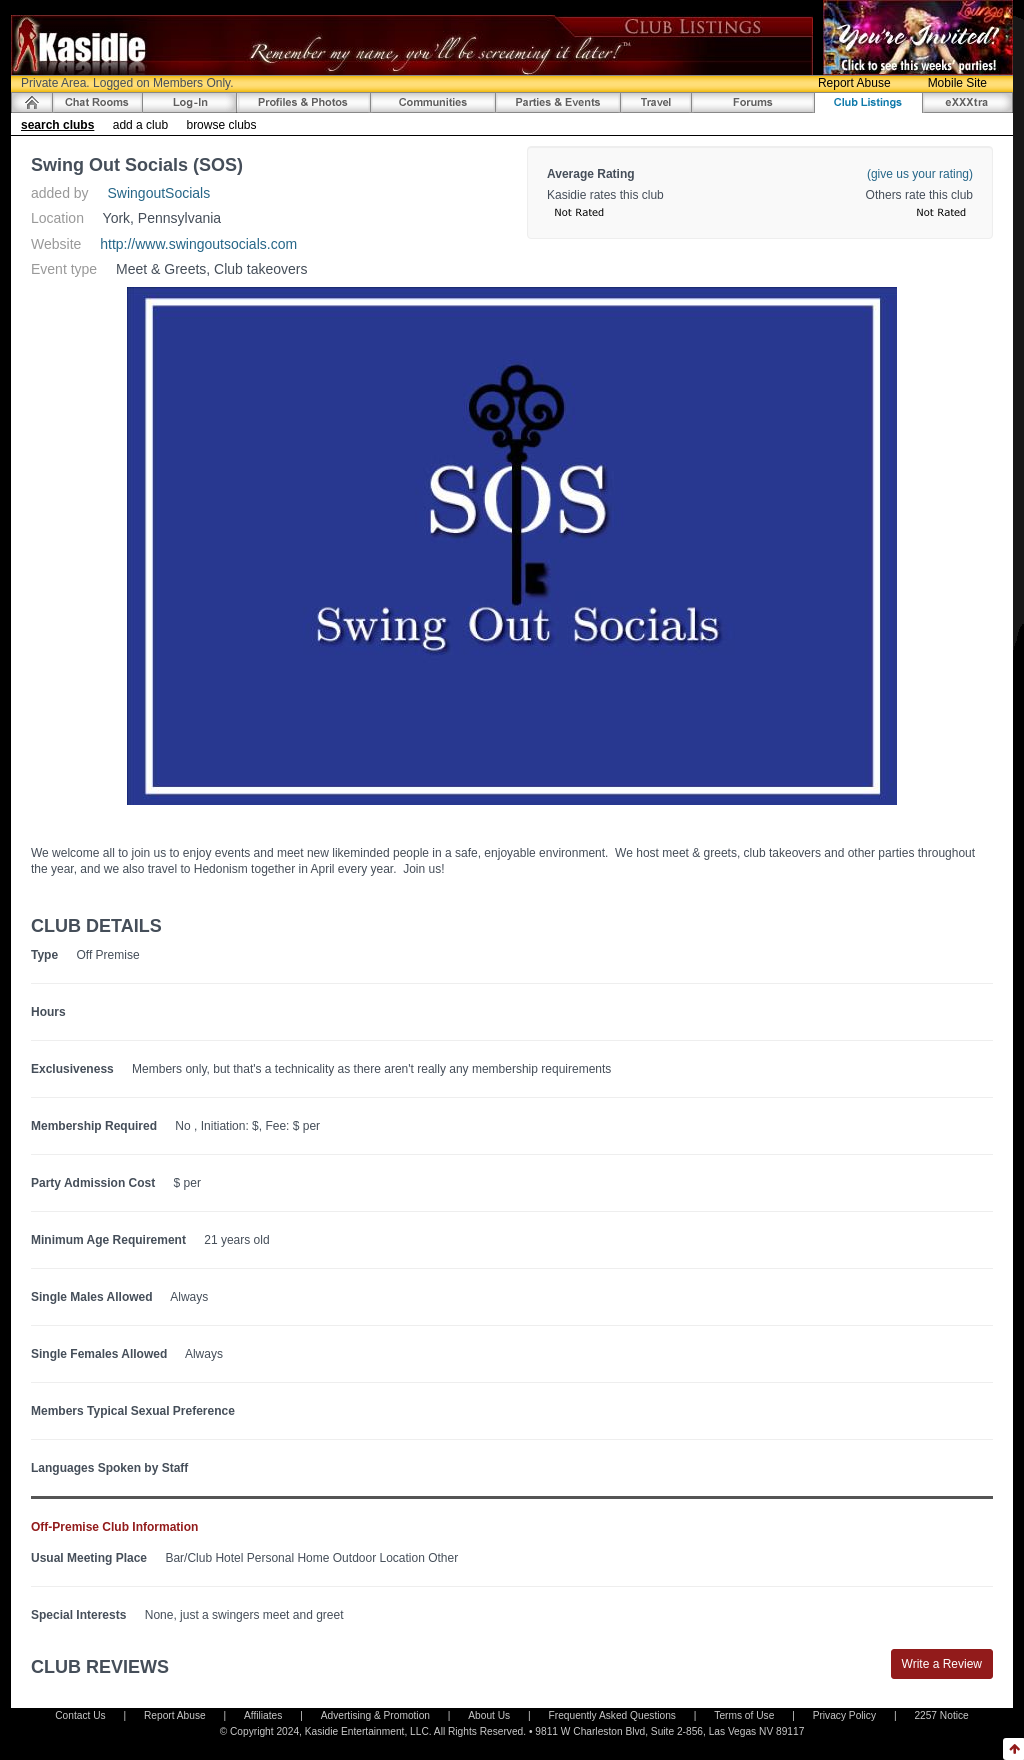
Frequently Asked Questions (612, 1715)
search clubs (57, 125)
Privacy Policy (844, 1715)
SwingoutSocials (159, 193)
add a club (140, 125)
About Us (489, 1715)
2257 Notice (941, 1715)
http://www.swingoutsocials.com (198, 244)
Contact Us (80, 1715)
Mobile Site (957, 83)
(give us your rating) (920, 174)
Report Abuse (854, 83)
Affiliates (263, 1715)
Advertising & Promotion (375, 1715)
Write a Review (942, 1664)
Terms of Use (744, 1715)
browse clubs (221, 125)
